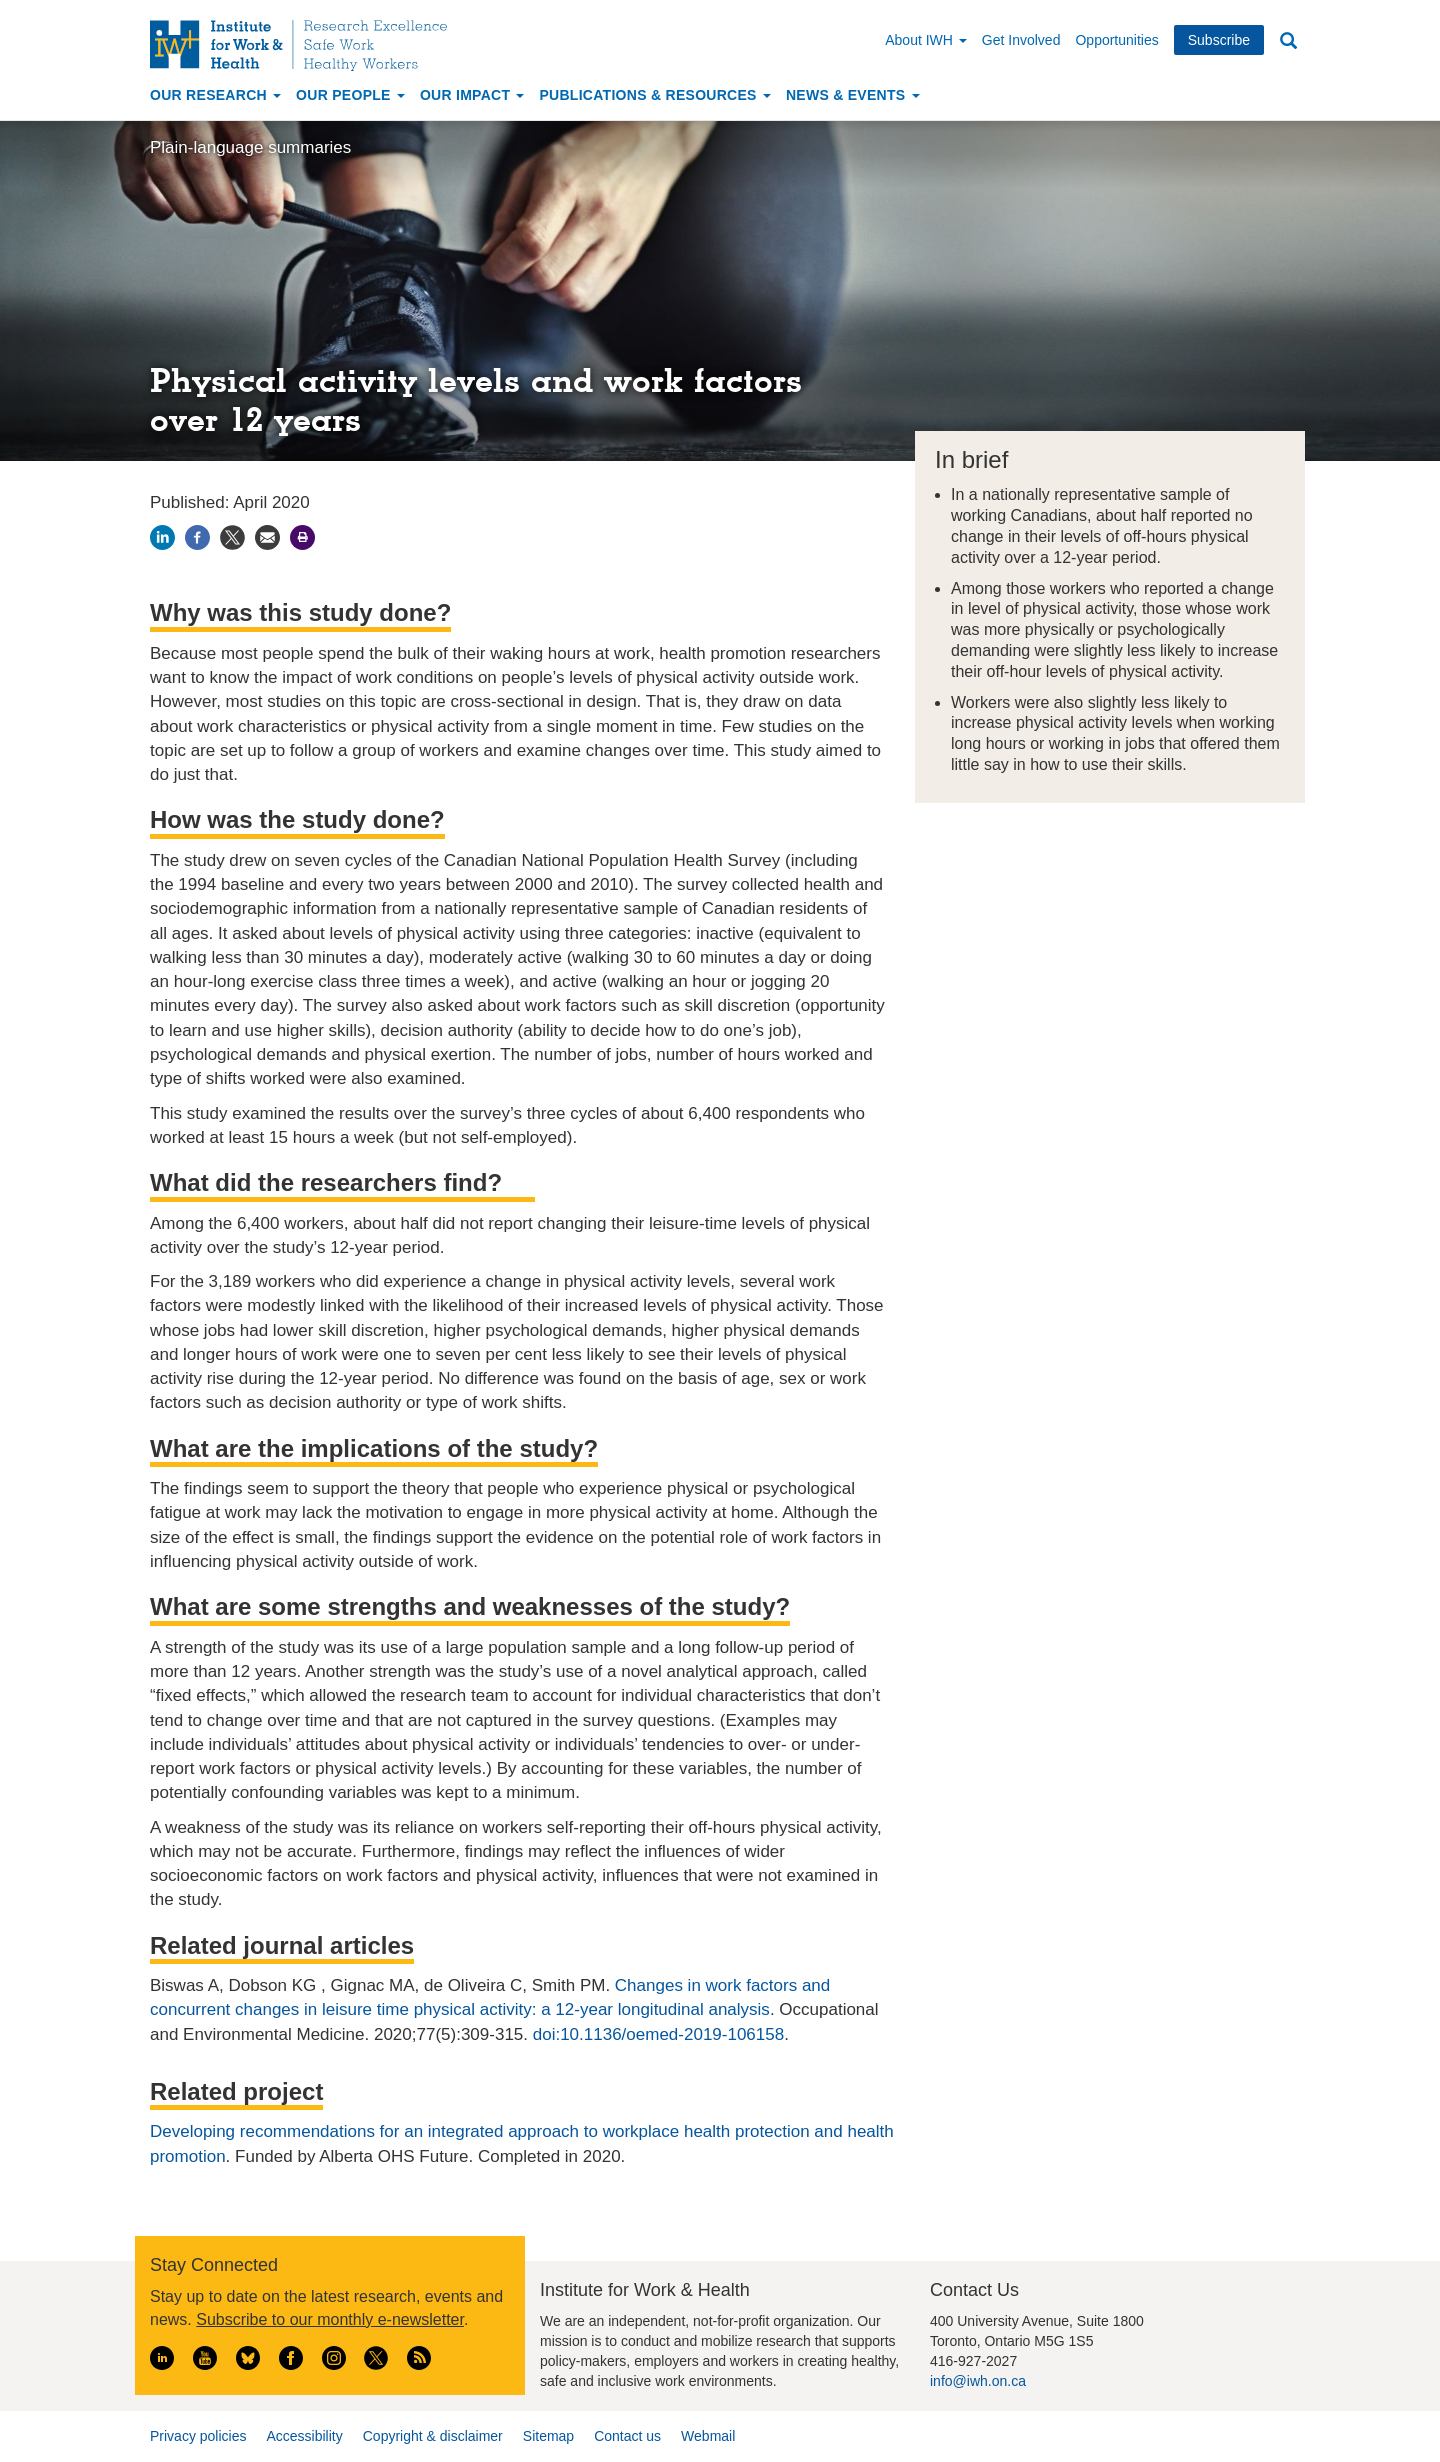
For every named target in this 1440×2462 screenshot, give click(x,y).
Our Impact (472, 95)
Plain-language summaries (250, 147)
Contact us (627, 2436)
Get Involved (1021, 40)
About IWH (926, 40)
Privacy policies (198, 2436)
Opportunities (1116, 40)
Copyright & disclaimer (433, 2436)
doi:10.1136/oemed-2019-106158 (658, 2034)
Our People (350, 95)
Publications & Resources (654, 95)
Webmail (708, 2436)
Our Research (215, 95)
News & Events (853, 95)
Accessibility (304, 2436)
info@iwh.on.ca (978, 2381)
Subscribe (1219, 40)
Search (1288, 41)
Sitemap (548, 2436)
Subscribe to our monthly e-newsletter (330, 2319)
